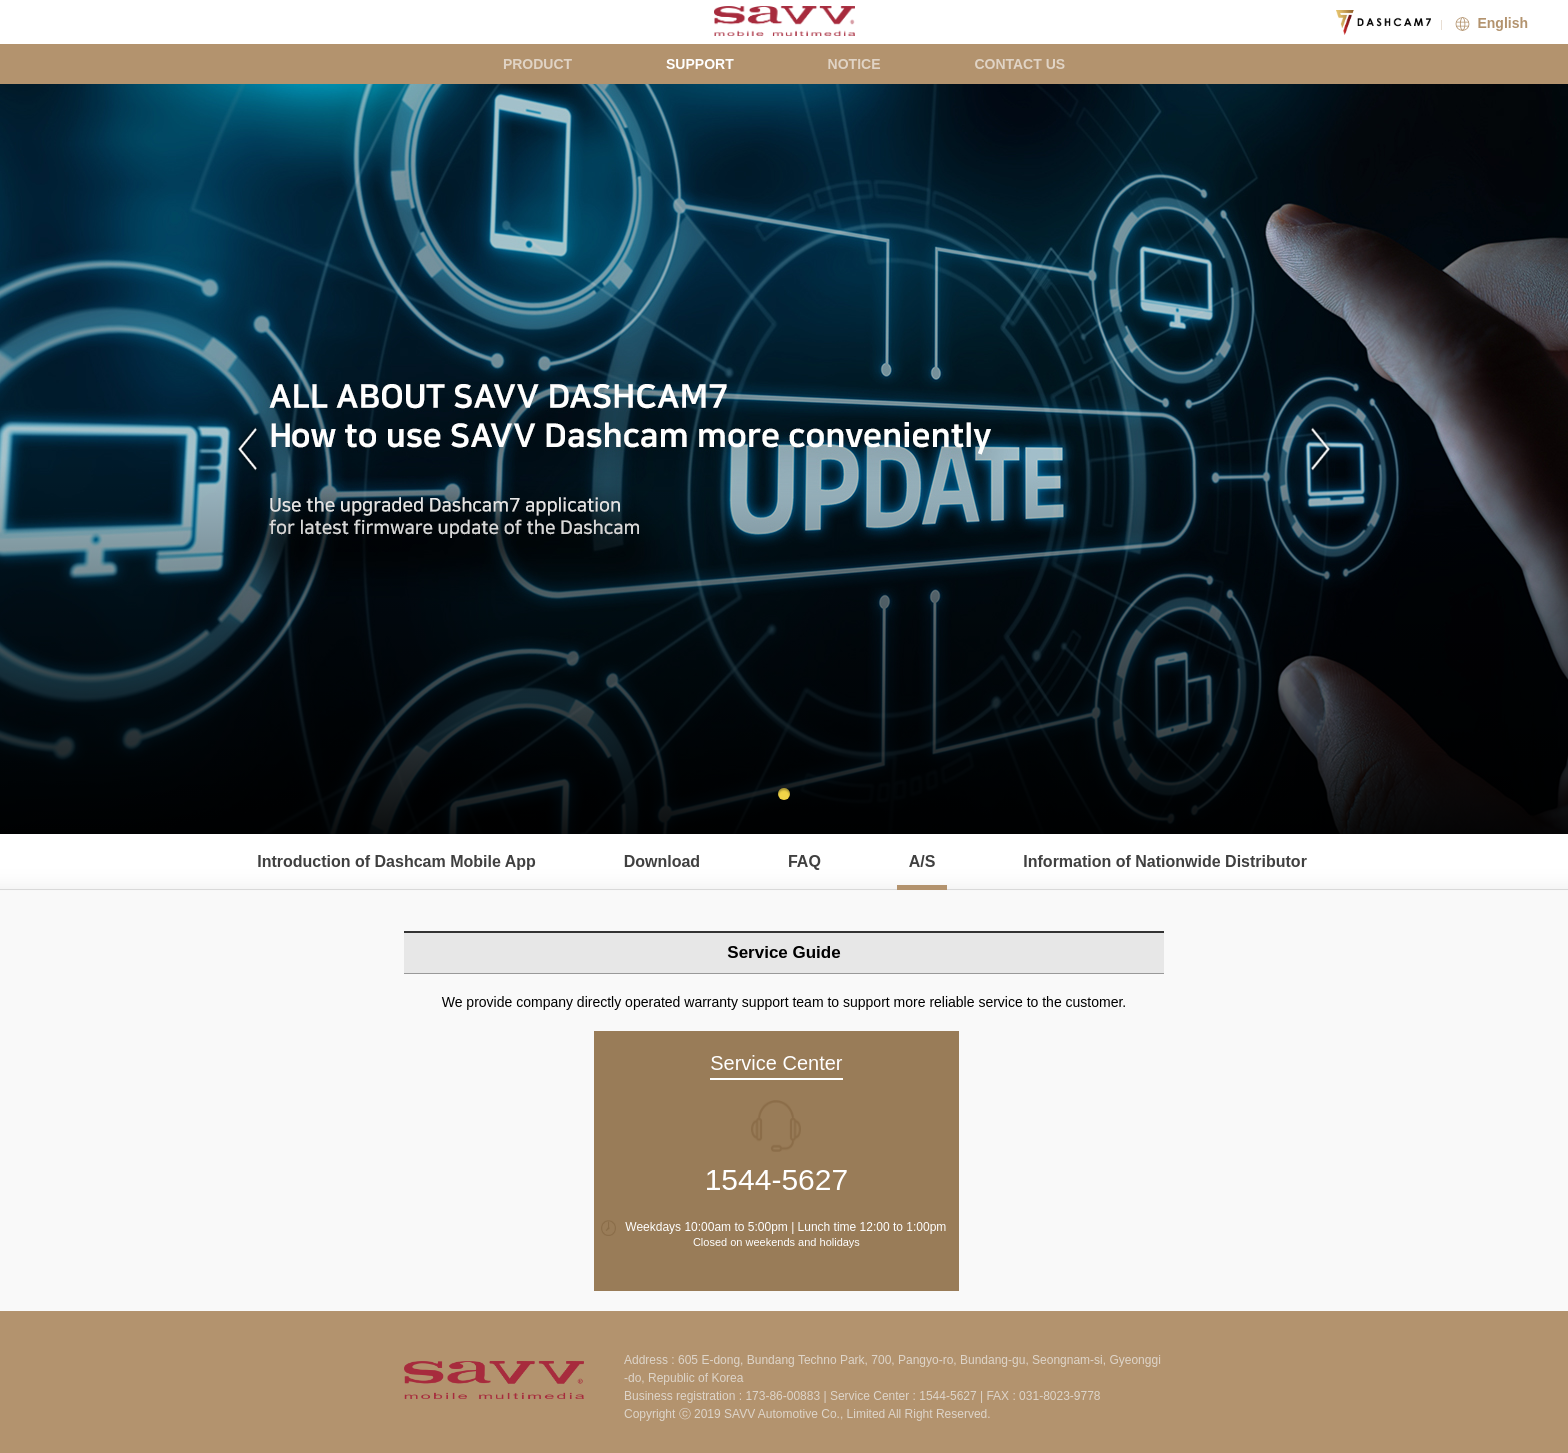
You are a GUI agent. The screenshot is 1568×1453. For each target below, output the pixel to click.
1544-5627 (776, 1179)
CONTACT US (1019, 64)
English (1489, 23)
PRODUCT (537, 64)
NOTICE (854, 64)
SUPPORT (700, 64)
